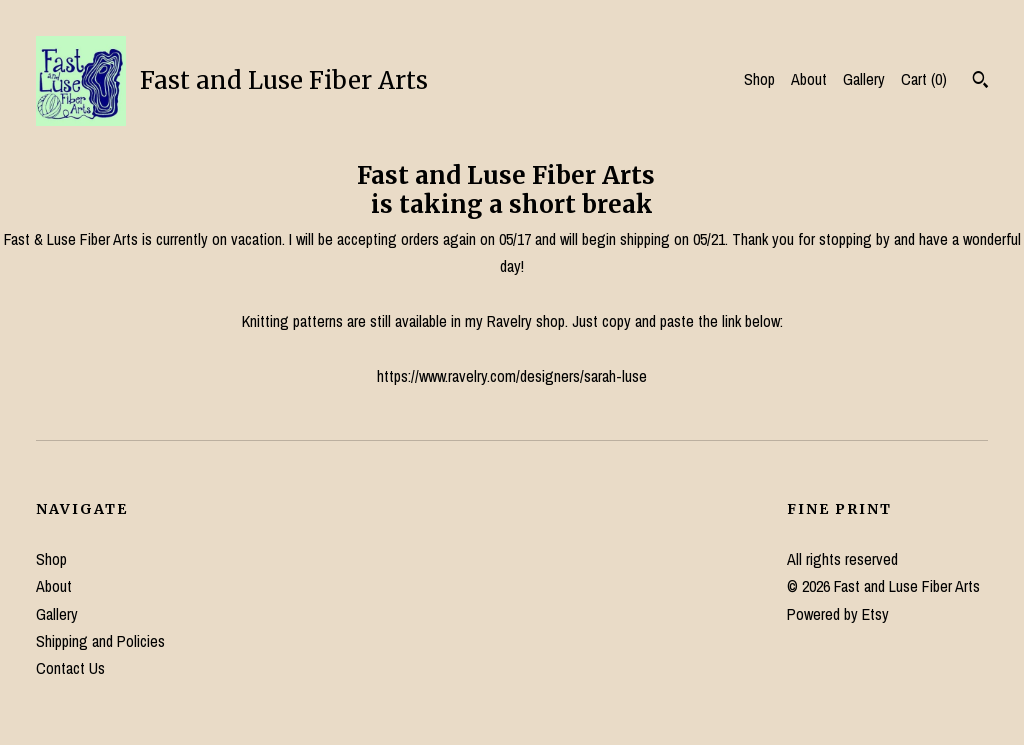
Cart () (924, 79)
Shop (759, 79)
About (809, 79)
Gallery (864, 79)
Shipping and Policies (100, 641)
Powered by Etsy (838, 614)
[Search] (980, 82)
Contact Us (70, 668)
